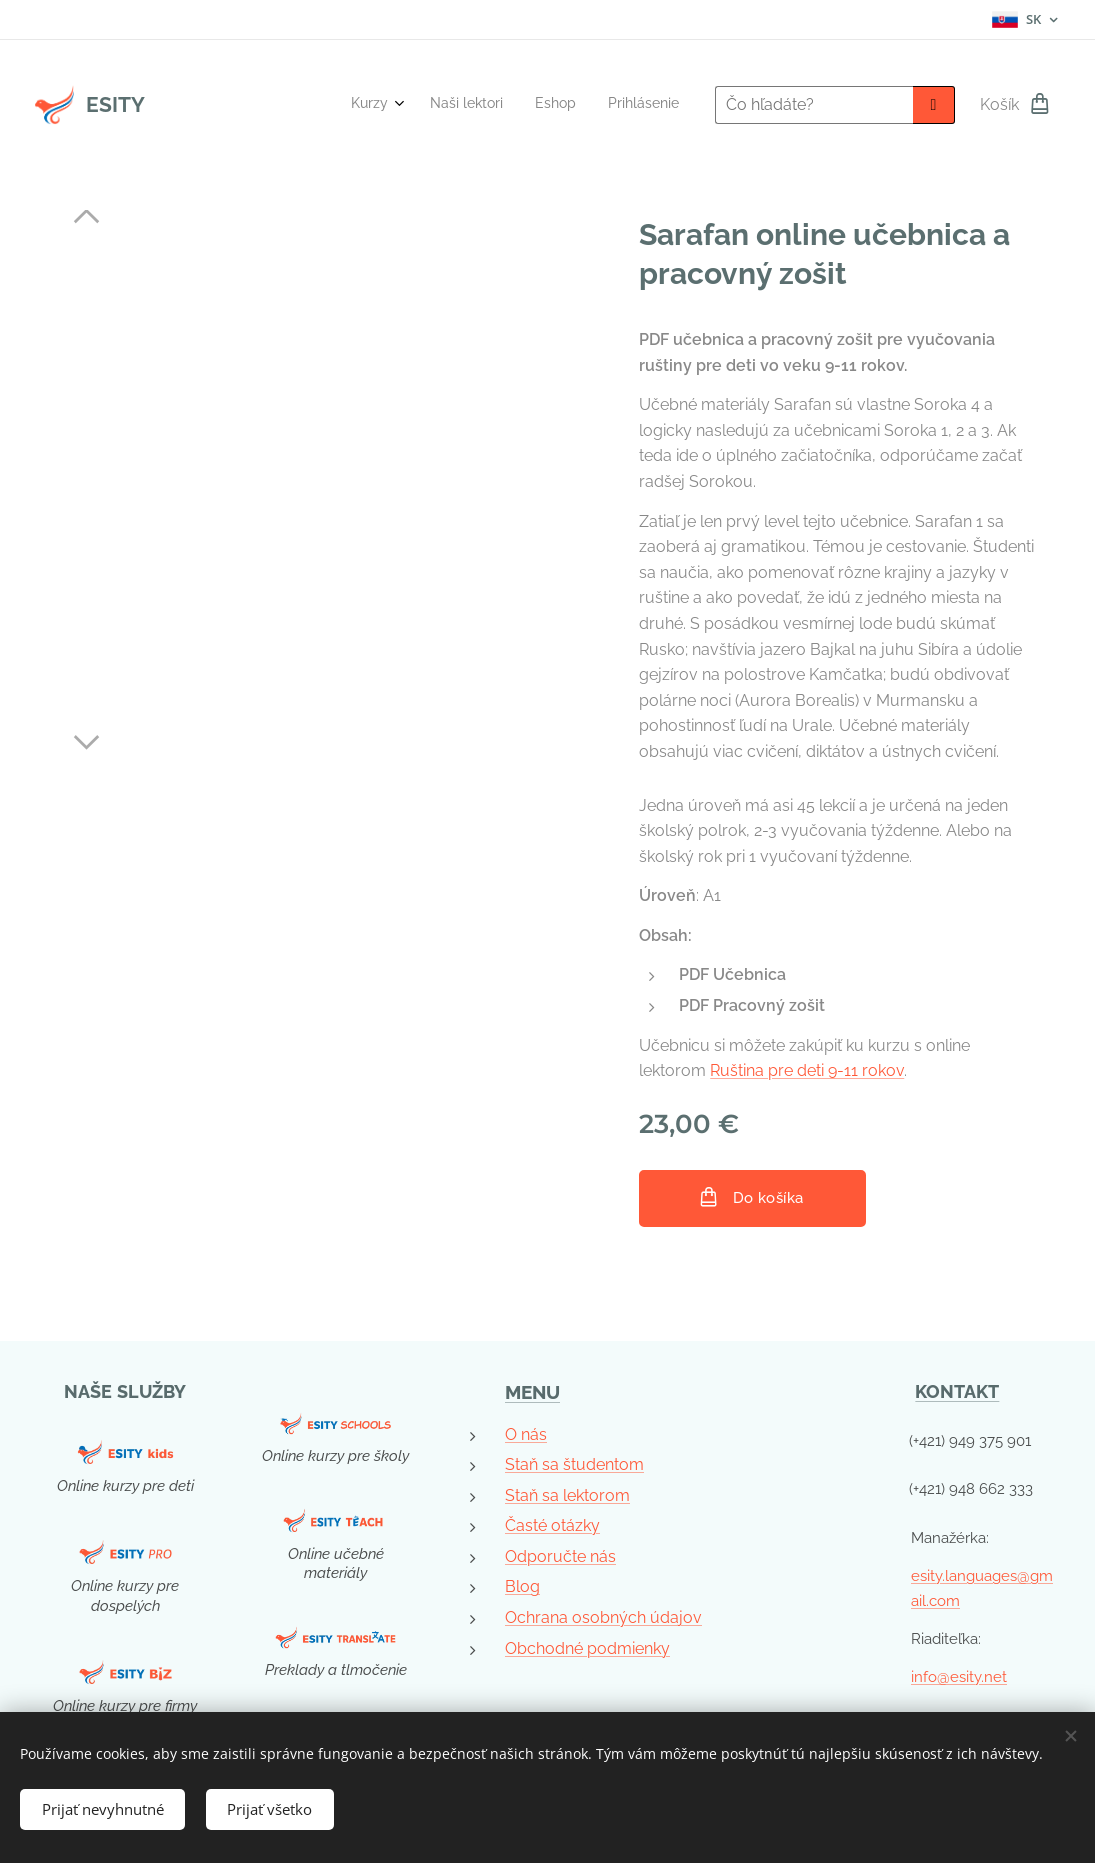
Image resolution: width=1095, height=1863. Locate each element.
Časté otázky (552, 1525)
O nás (526, 1433)
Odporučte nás (560, 1556)
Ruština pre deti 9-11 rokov (807, 1070)
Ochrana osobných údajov (603, 1617)
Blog (522, 1586)
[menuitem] (583, 105)
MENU (532, 1392)
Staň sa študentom (574, 1464)
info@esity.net (959, 1677)
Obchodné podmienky (587, 1647)
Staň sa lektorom (567, 1494)
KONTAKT (958, 1391)
